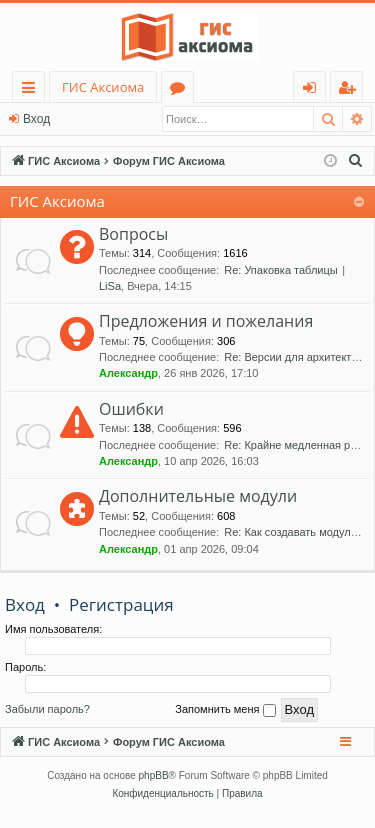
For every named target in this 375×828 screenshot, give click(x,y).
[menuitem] (356, 161)
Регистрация (121, 604)
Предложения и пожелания (206, 321)
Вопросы (133, 234)
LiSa (110, 286)
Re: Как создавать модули (290, 532)
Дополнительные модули (198, 496)
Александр (128, 373)
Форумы (181, 90)
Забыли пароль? (47, 709)
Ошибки (131, 409)
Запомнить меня (225, 710)
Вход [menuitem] (313, 90)
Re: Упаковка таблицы (280, 270)
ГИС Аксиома (103, 87)
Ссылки (32, 90)
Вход (36, 119)
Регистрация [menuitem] (351, 90)
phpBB (154, 775)
